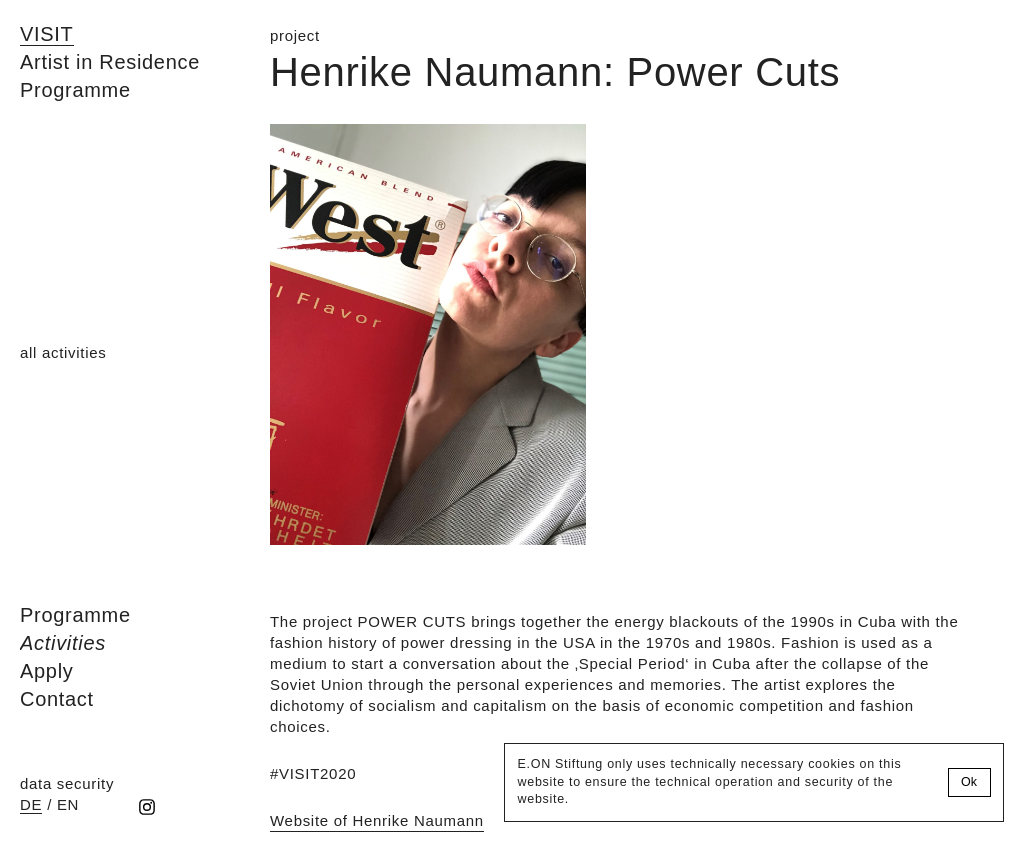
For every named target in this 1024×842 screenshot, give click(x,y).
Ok (969, 782)
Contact (57, 699)
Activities (63, 643)
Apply (47, 671)
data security (67, 783)
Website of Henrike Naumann (377, 820)
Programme (75, 615)
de (31, 804)
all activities (63, 352)
